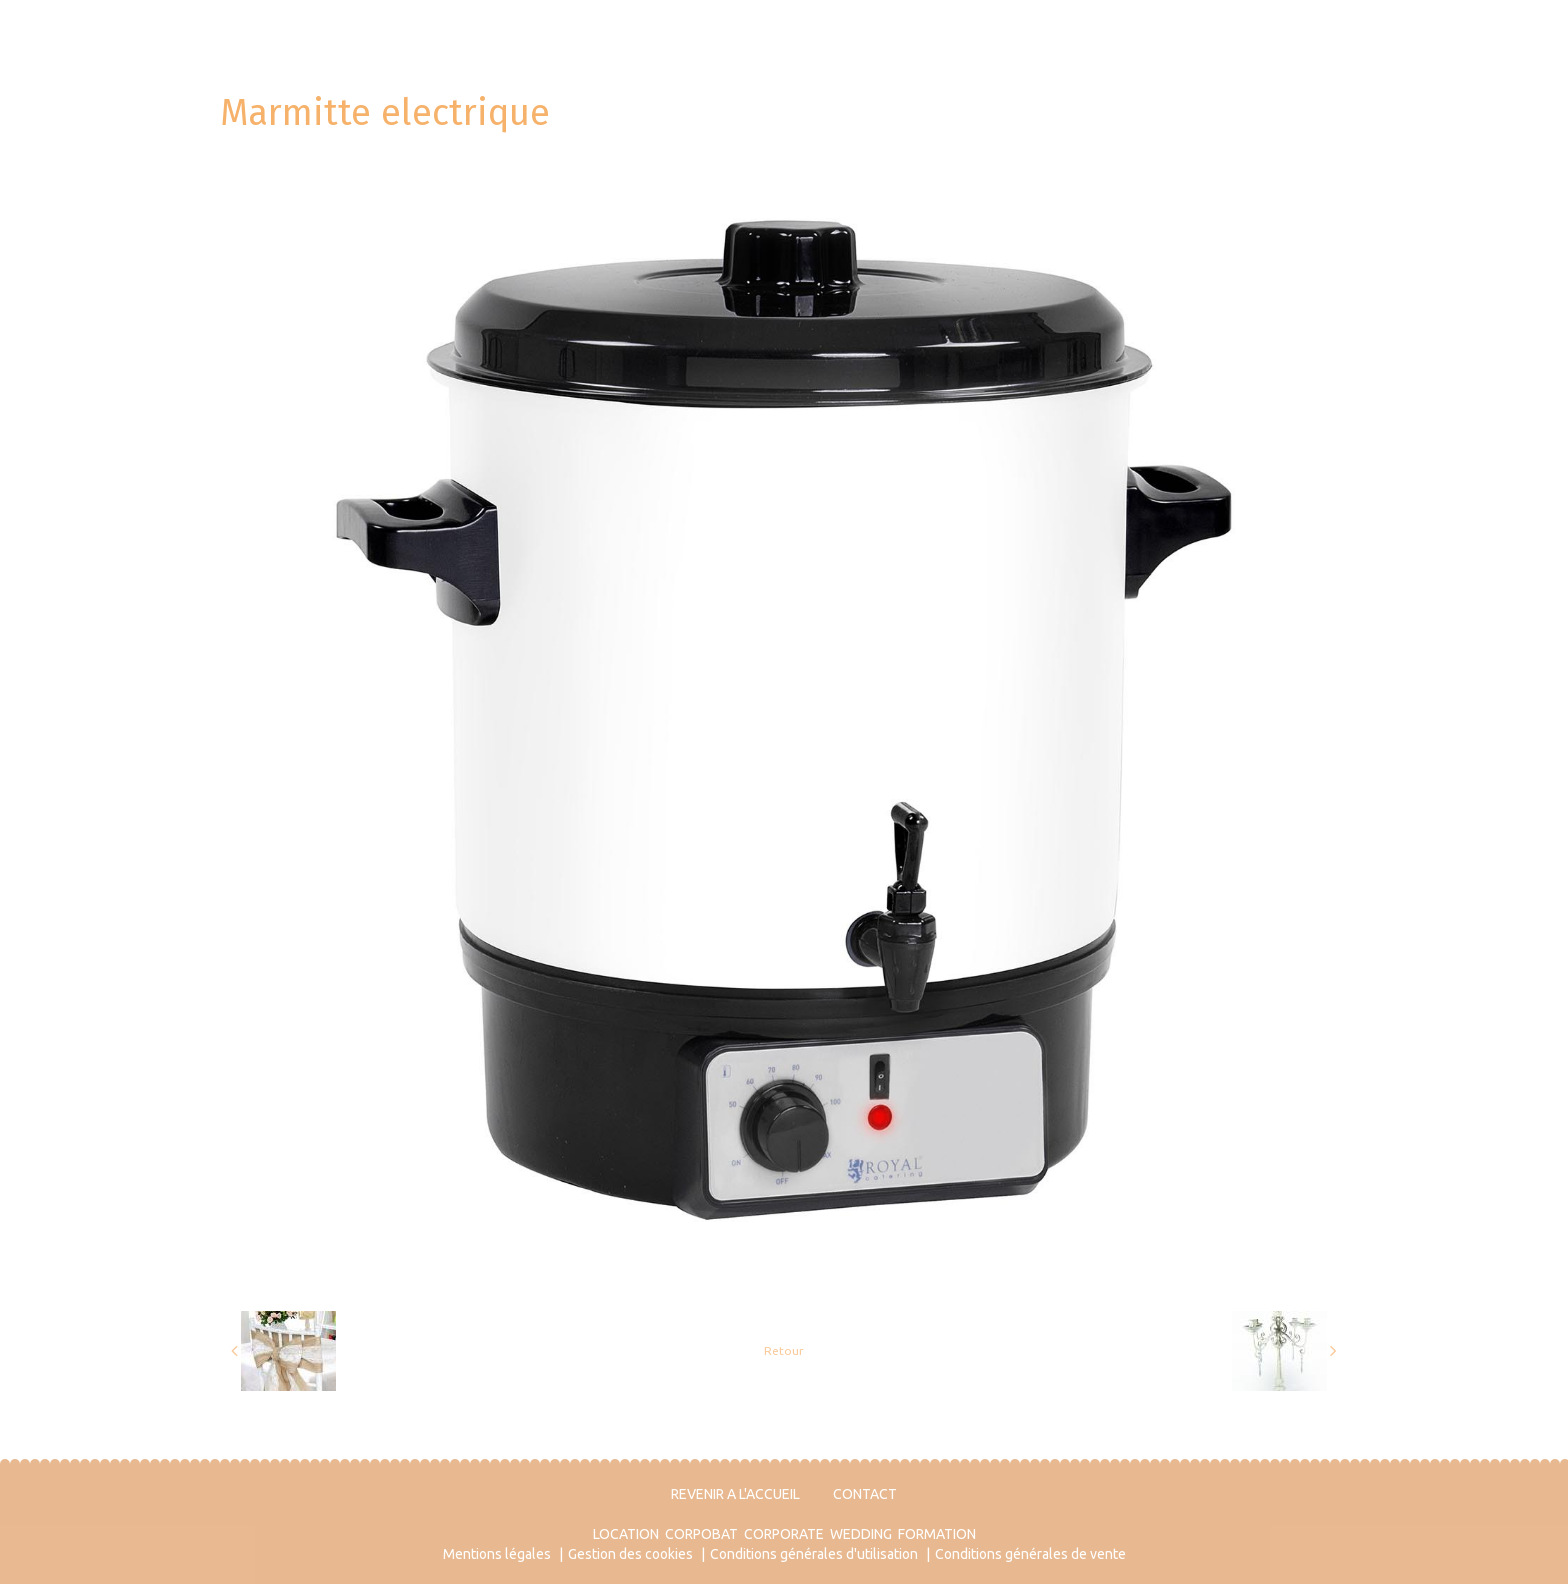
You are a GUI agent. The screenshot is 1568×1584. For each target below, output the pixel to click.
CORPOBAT (701, 1534)
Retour (784, 1350)
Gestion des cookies (630, 1554)
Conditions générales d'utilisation (814, 1554)
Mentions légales (497, 1554)
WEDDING (861, 1534)
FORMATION (937, 1534)
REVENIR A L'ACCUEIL (735, 1494)
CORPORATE (784, 1534)
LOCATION (626, 1534)
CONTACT (865, 1494)
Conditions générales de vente (1030, 1554)
